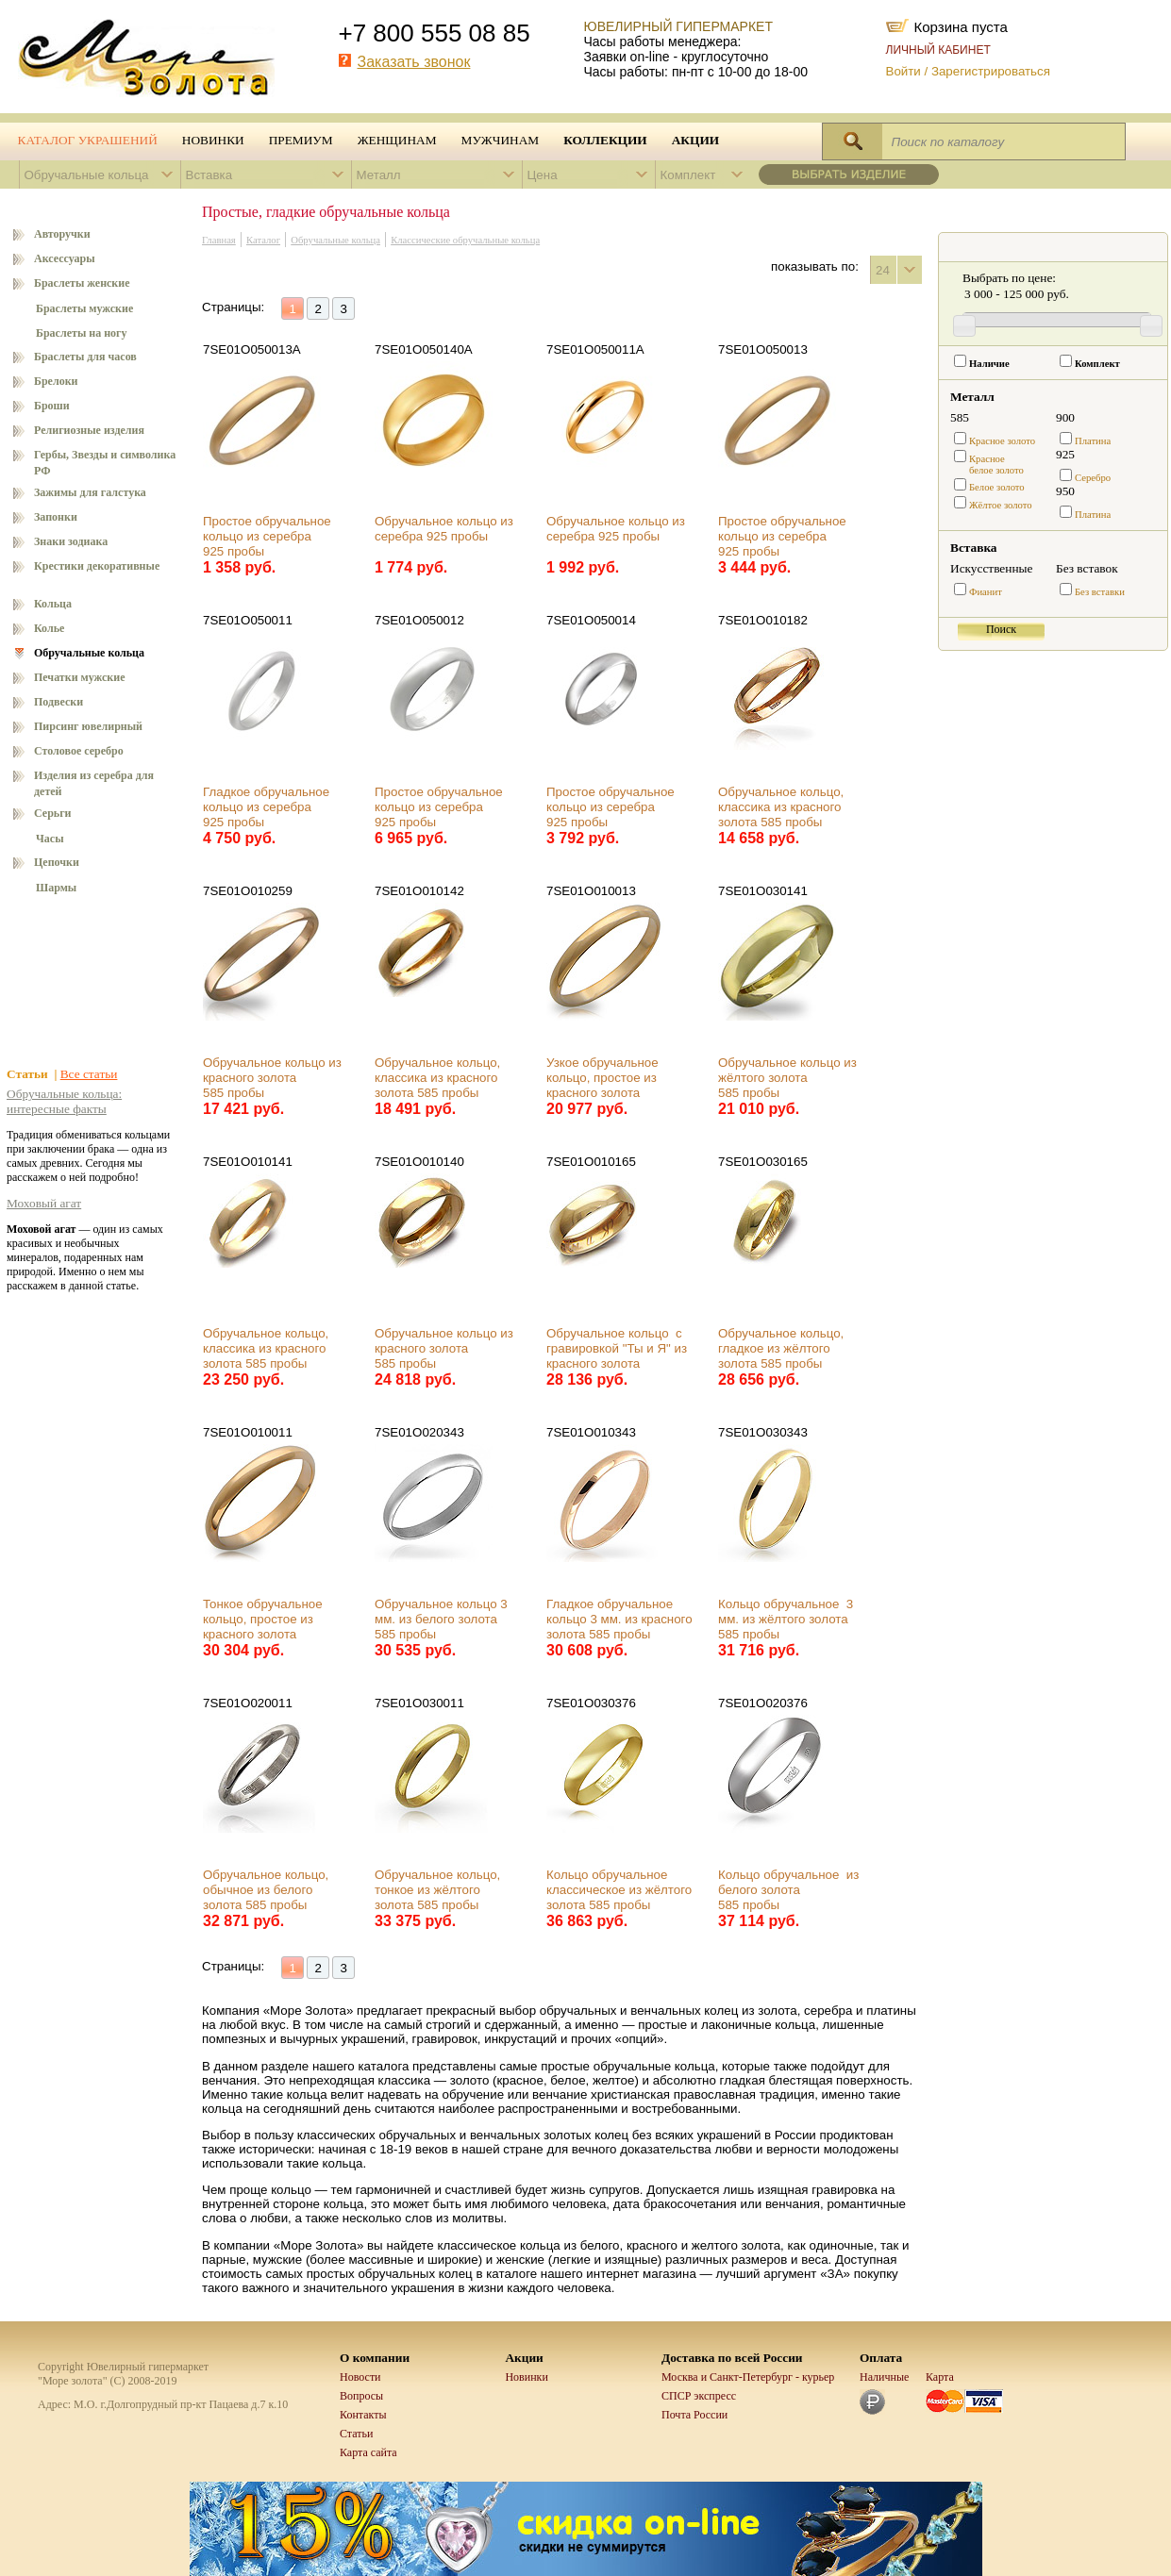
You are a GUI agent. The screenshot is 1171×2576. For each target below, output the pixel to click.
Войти (903, 71)
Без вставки (1100, 592)
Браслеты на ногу (81, 333)
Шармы (56, 887)
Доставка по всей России (732, 2358)
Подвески (58, 701)
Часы (50, 838)
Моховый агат (44, 1203)
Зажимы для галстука (90, 492)
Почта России (694, 2414)
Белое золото (997, 487)
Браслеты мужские (84, 308)
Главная (219, 240)
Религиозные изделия (89, 430)
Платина (1093, 441)
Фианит (985, 592)
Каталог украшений (88, 140)
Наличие (989, 363)
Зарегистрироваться (990, 71)
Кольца (53, 603)
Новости (360, 2377)
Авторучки (62, 234)
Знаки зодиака (71, 541)
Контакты (363, 2414)
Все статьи (89, 1074)
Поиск (1001, 629)
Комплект (1097, 363)
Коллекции (605, 140)
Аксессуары (64, 258)
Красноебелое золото (996, 464)
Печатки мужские (79, 677)
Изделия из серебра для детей (94, 783)
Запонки (55, 517)
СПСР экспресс (698, 2395)
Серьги (53, 813)
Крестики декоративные (96, 566)
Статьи (356, 2433)
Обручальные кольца (89, 652)
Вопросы (361, 2395)
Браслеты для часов (85, 356)
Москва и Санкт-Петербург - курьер (747, 2377)
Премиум (301, 140)
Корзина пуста (961, 25)
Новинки (213, 140)
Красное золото (1002, 441)
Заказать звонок (414, 62)
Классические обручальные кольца (465, 240)
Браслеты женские (82, 283)
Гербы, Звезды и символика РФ (105, 462)
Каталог (263, 240)
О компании (375, 2358)
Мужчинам (500, 140)
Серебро (1093, 478)
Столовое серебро (79, 750)
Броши (52, 405)
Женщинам (397, 140)
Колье (49, 628)
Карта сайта (368, 2452)
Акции (695, 140)
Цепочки (56, 862)
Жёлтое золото (1000, 505)
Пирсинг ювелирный (88, 726)
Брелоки (56, 381)
